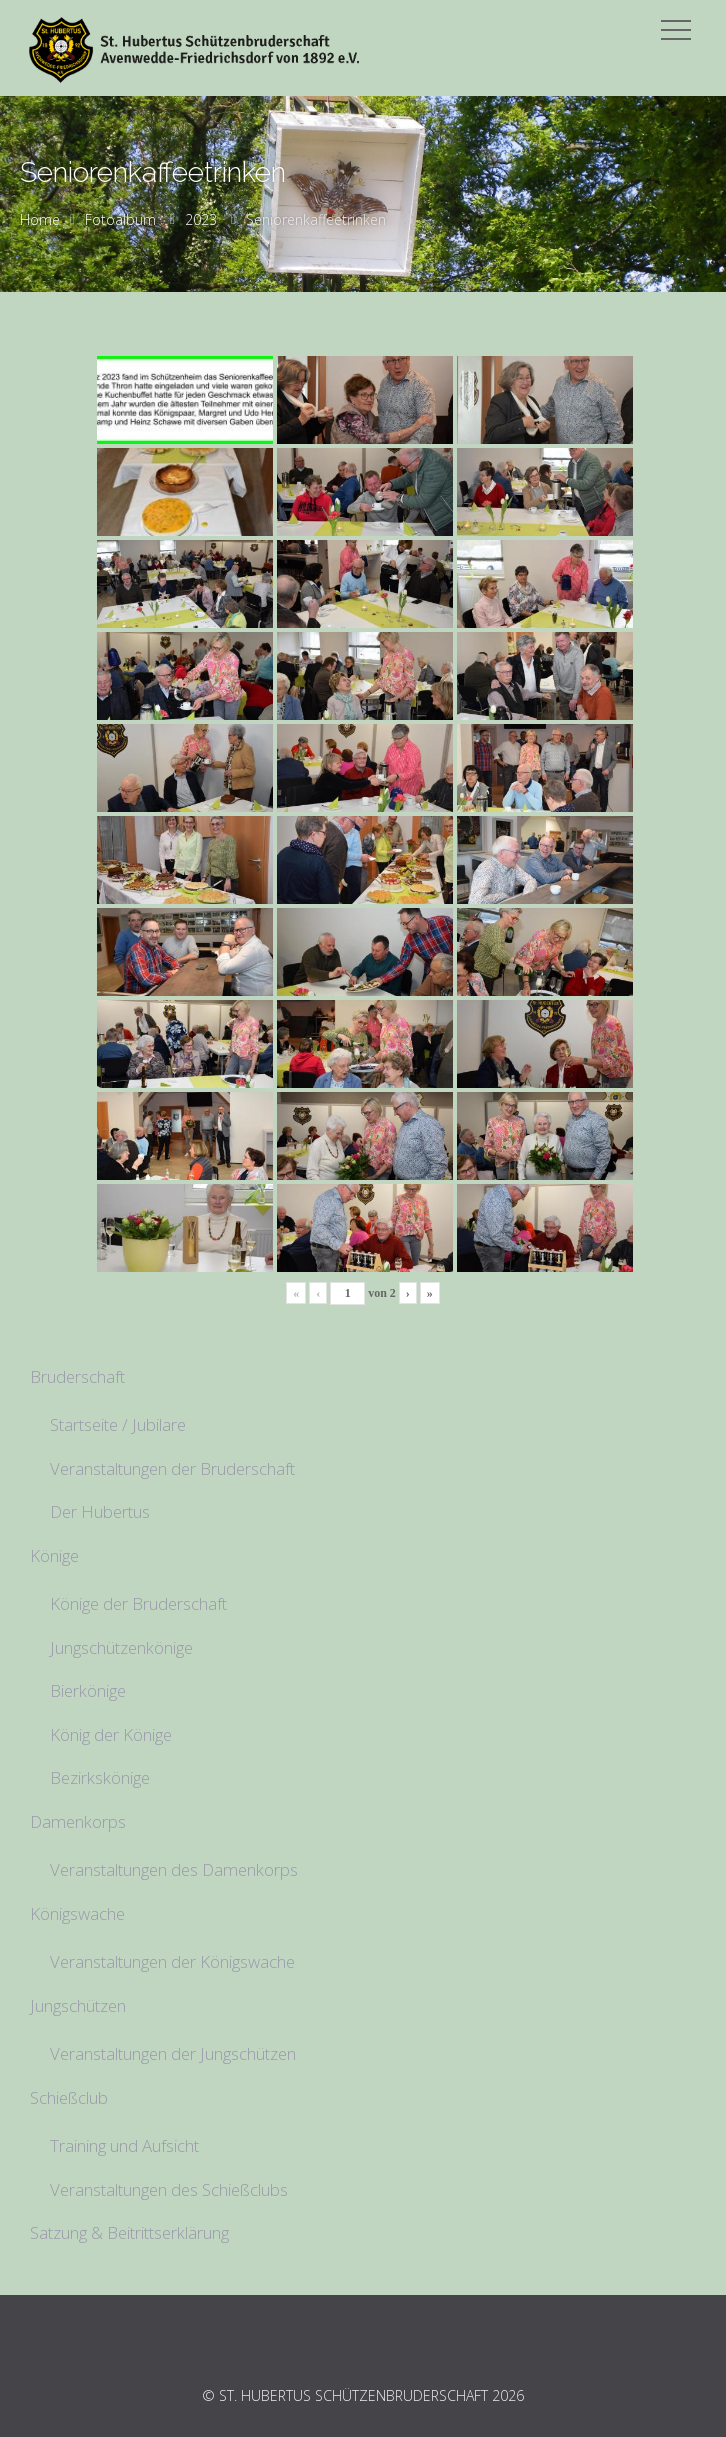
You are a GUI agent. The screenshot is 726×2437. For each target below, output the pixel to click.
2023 (201, 219)
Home (40, 219)
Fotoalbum (120, 219)
